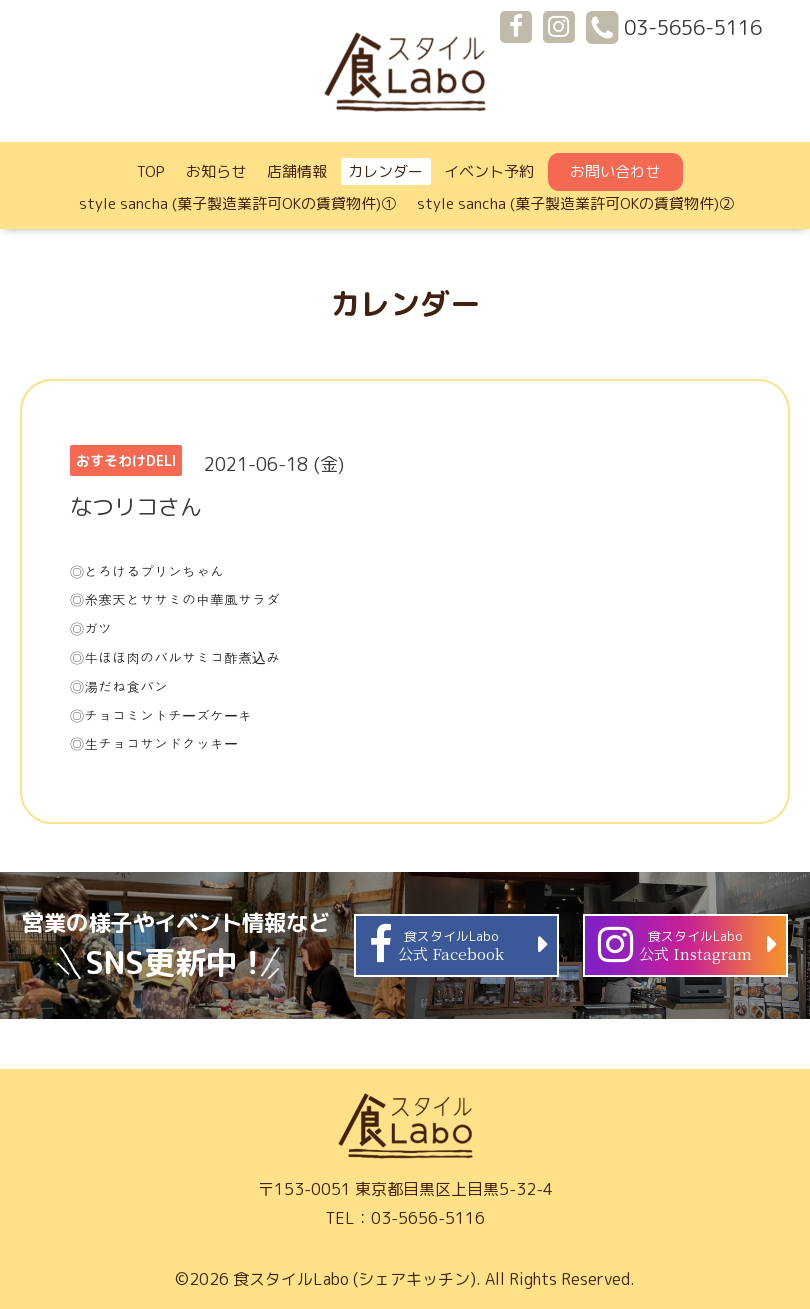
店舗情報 (297, 171)
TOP (151, 171)
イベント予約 (489, 171)
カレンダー (385, 171)
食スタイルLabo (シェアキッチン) (354, 1279)
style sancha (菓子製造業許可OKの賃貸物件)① (237, 203)
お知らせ (216, 171)
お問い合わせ (615, 171)
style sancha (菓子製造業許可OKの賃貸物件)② (575, 203)
